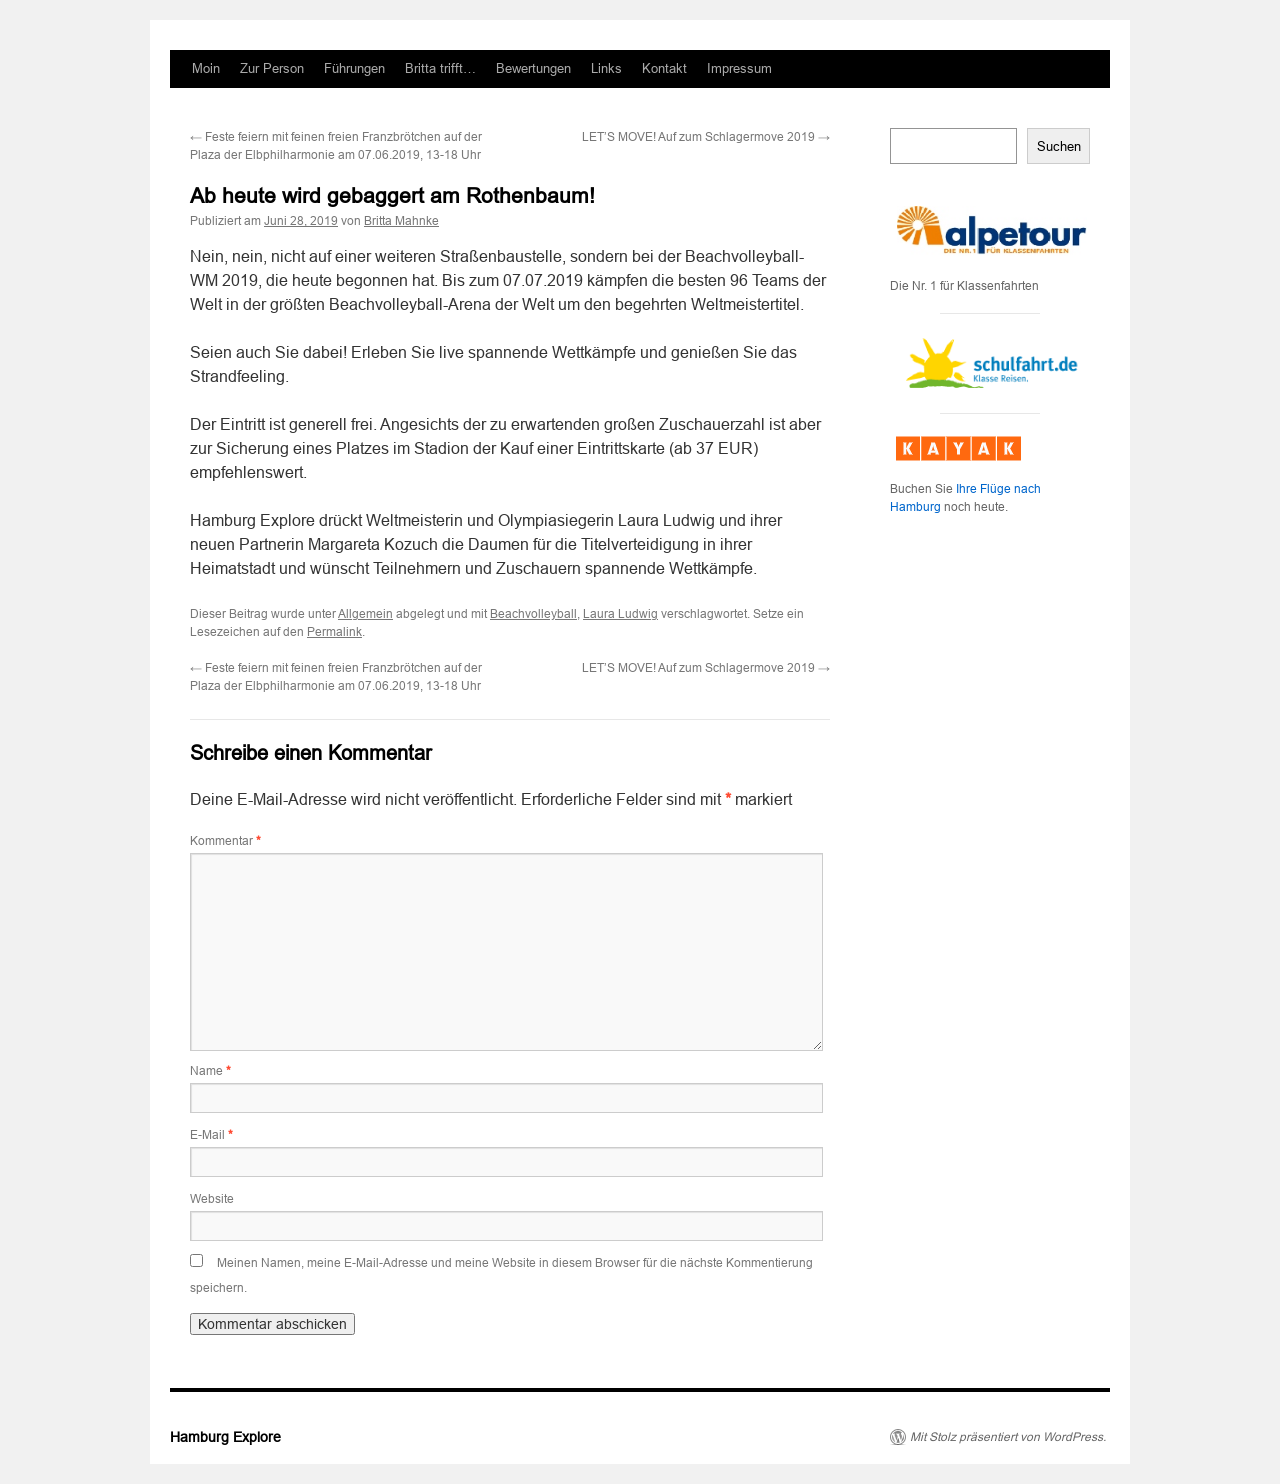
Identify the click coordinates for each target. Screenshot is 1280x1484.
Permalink (334, 632)
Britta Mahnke (401, 221)
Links (606, 68)
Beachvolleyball (533, 614)
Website (212, 1199)
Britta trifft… (440, 68)
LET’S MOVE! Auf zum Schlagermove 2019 (706, 137)
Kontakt (664, 68)
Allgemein (365, 614)
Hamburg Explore (225, 1437)
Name (210, 1071)
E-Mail (211, 1135)
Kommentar (225, 841)
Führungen (354, 68)
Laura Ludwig (620, 614)
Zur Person (272, 68)
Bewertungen (533, 68)
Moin (206, 68)
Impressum (739, 68)
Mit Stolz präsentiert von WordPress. (1008, 1437)
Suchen (1059, 146)
